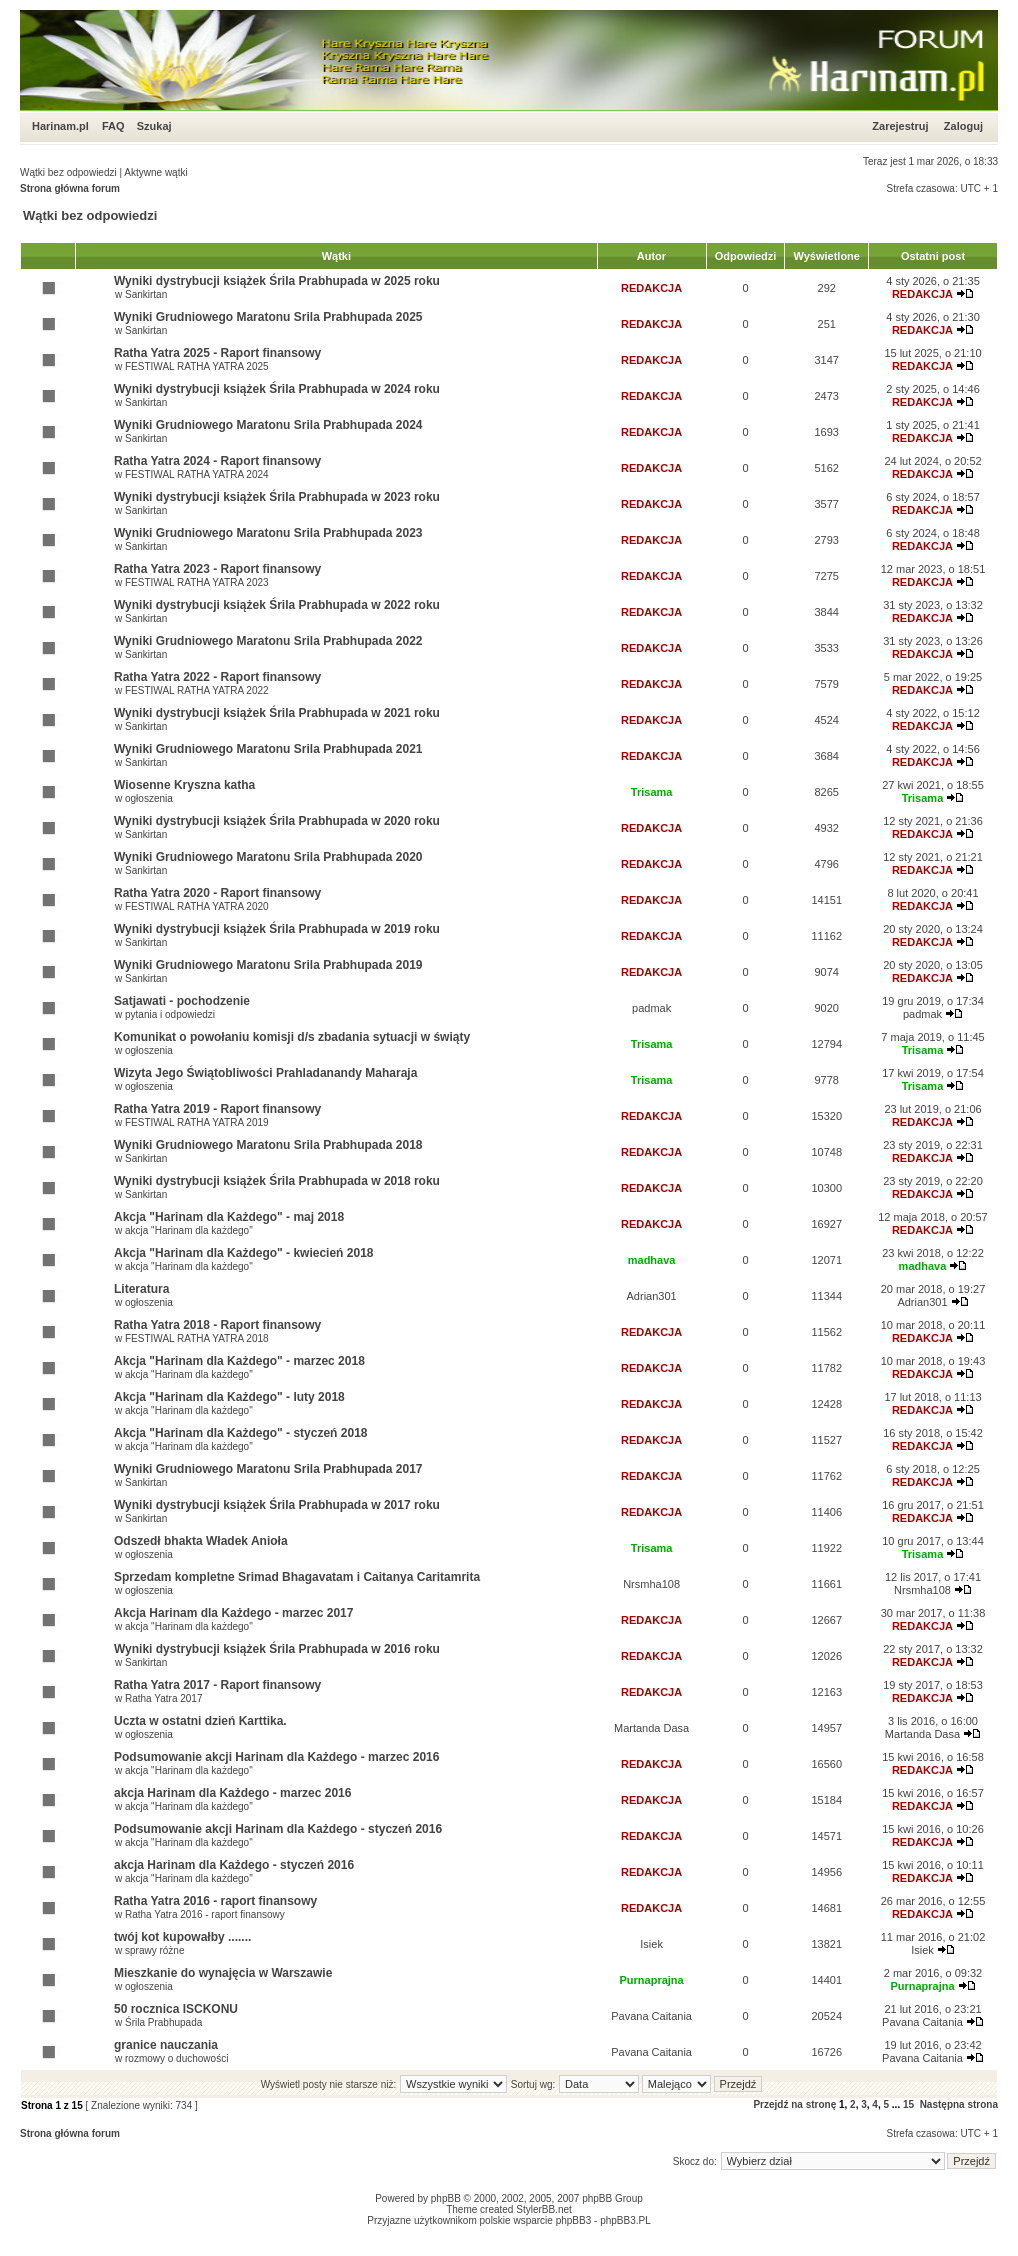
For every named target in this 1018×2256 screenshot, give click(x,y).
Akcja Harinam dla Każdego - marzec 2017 (233, 1613)
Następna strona (959, 2104)
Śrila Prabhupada (163, 2022)
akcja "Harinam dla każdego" (189, 1230)
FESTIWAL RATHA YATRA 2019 (197, 1122)
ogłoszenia (149, 798)
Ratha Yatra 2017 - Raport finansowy (217, 1685)
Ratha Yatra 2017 (163, 1698)
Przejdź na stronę (794, 2104)
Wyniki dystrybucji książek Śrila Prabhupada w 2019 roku (277, 929)
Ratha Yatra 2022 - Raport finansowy (217, 677)
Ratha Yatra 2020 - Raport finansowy (217, 893)
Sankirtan (146, 294)
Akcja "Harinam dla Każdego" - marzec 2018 (239, 1361)
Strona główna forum (70, 188)
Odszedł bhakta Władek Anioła (201, 1541)
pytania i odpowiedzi (170, 1014)
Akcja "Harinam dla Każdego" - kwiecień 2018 (243, 1253)
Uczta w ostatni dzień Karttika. (200, 1721)
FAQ (113, 126)
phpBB (446, 2198)
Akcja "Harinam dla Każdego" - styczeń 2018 (240, 1433)
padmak (651, 1008)
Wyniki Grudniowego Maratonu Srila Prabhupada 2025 (268, 317)
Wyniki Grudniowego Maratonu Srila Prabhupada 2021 (268, 749)
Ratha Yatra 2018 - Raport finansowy (217, 1325)
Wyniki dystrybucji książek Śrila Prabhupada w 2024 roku (277, 389)
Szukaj (154, 126)
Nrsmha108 (651, 1584)
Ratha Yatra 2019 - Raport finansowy (217, 1109)
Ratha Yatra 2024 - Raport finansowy (217, 461)
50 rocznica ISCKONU (176, 2009)
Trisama (652, 792)
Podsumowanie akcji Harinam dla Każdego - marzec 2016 (276, 1757)
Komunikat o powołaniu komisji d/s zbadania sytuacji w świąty (292, 1037)
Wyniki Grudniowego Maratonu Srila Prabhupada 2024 (268, 425)
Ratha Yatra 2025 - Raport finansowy (217, 353)
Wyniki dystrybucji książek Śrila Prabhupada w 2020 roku (277, 821)
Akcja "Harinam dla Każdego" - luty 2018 (229, 1397)
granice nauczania (166, 2045)
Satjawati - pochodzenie (182, 1001)
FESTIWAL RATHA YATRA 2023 (197, 582)
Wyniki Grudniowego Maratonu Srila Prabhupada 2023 (268, 533)
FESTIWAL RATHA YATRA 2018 (197, 1338)
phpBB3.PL (625, 2220)
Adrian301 (652, 1296)
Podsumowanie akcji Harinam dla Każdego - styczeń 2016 (278, 1829)
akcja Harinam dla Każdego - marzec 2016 (232, 1793)
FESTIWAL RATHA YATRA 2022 (197, 690)
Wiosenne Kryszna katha (184, 785)
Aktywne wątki (155, 172)
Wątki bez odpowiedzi (68, 172)
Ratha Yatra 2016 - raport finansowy (215, 1901)
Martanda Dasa (651, 1728)
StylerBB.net (544, 2209)
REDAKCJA (651, 288)
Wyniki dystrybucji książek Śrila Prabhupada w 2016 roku (277, 1649)
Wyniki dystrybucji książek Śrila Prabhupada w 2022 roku (277, 605)
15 (908, 2104)
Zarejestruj (900, 126)
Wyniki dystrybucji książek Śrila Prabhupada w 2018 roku (277, 1181)
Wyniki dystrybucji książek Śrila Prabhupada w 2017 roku (277, 1505)
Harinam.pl (60, 126)
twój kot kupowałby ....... (182, 1937)
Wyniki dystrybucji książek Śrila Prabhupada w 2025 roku (277, 281)
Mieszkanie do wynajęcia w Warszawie (223, 1973)
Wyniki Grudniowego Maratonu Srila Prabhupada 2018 (268, 1145)
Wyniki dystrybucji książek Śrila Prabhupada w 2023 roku (277, 497)
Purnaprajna (652, 1980)
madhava (652, 1260)
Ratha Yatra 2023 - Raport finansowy (217, 569)
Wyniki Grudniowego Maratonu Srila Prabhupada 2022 (268, 641)
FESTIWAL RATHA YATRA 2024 (197, 474)
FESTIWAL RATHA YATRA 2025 (197, 366)
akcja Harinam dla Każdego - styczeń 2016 (234, 1865)
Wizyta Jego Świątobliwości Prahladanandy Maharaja (265, 1073)
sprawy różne (154, 1950)
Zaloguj (963, 126)
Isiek (651, 1944)
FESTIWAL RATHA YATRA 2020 (197, 906)
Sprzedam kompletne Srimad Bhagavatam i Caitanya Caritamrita (297, 1577)
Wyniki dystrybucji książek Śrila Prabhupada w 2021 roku (277, 713)
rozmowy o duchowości (176, 2058)
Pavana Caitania (651, 2016)
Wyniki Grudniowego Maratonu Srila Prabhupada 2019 (268, 965)
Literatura (141, 1289)
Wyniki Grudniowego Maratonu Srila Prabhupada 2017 (268, 1469)
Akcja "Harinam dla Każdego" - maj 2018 (229, 1217)
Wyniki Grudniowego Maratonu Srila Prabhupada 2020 (268, 857)
